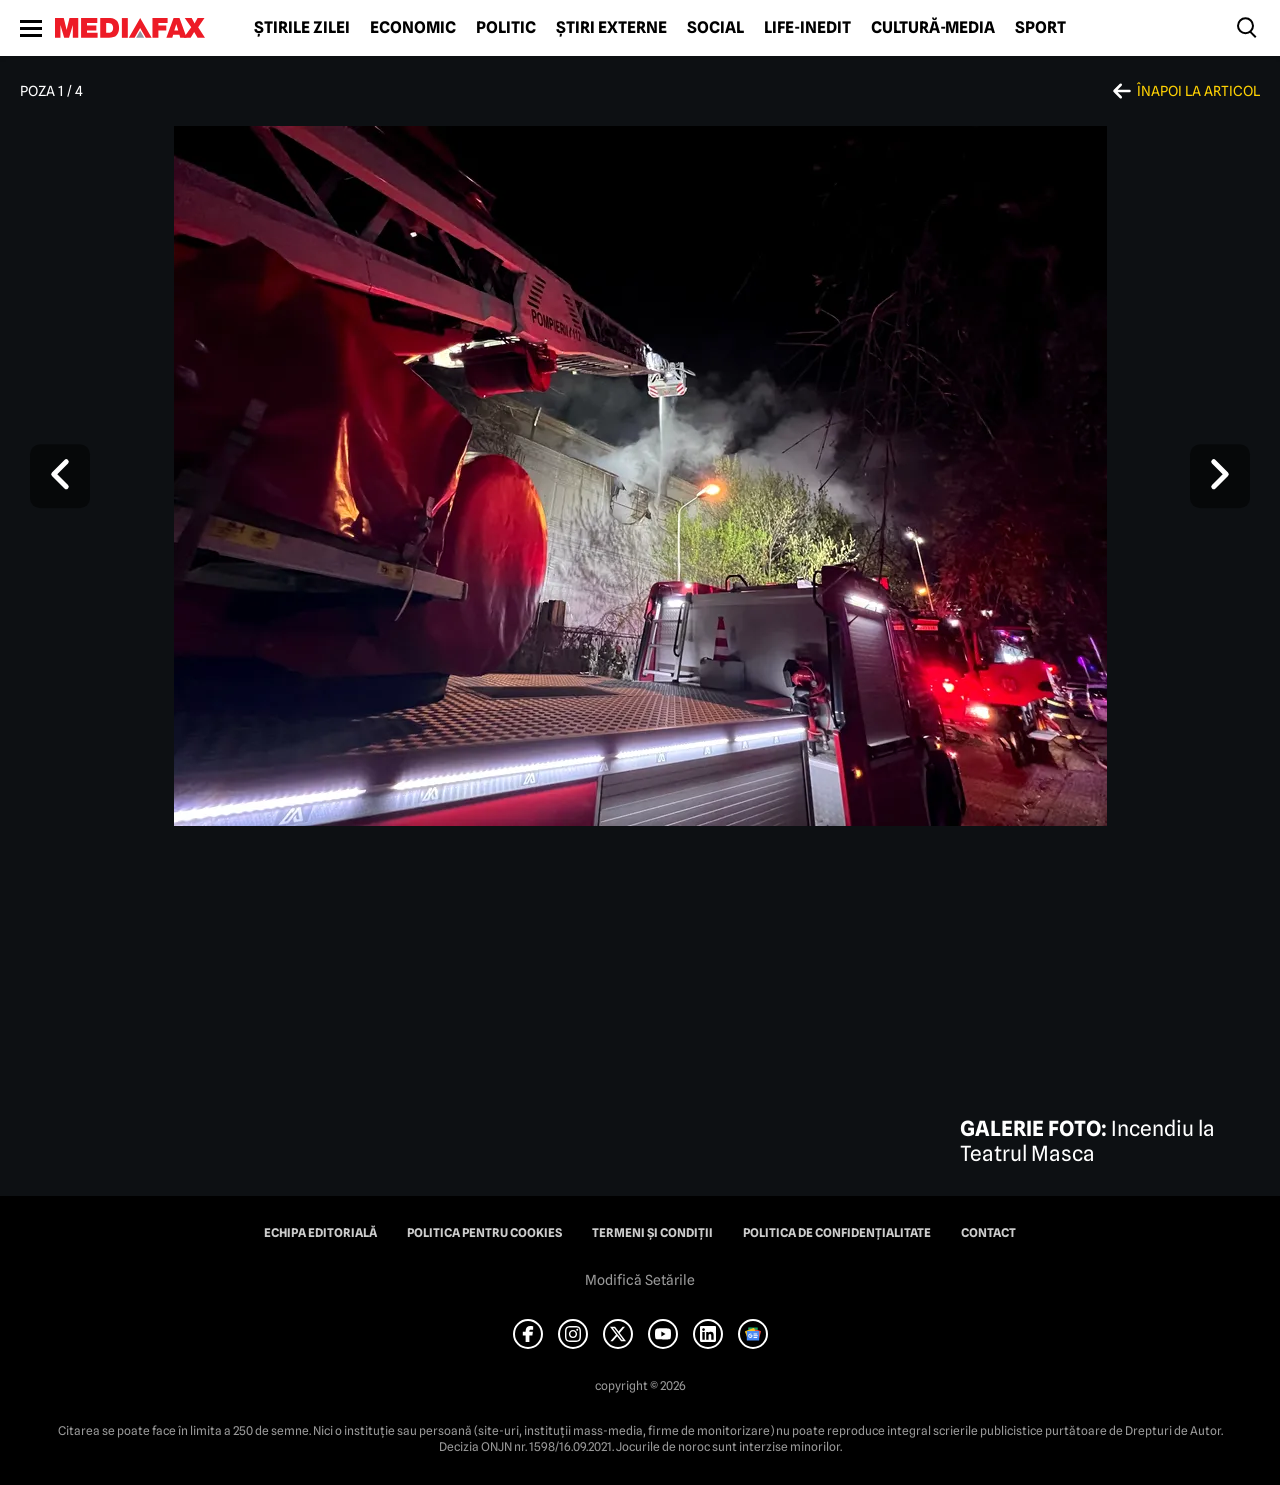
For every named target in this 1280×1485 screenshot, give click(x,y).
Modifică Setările (640, 1280)
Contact (988, 1233)
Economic (413, 28)
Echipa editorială (320, 1233)
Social (715, 28)
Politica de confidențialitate (837, 1233)
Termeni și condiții (652, 1233)
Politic (506, 28)
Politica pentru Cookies (484, 1233)
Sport (1040, 28)
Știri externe (611, 28)
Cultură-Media (933, 28)
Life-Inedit (807, 28)
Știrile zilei (302, 28)
